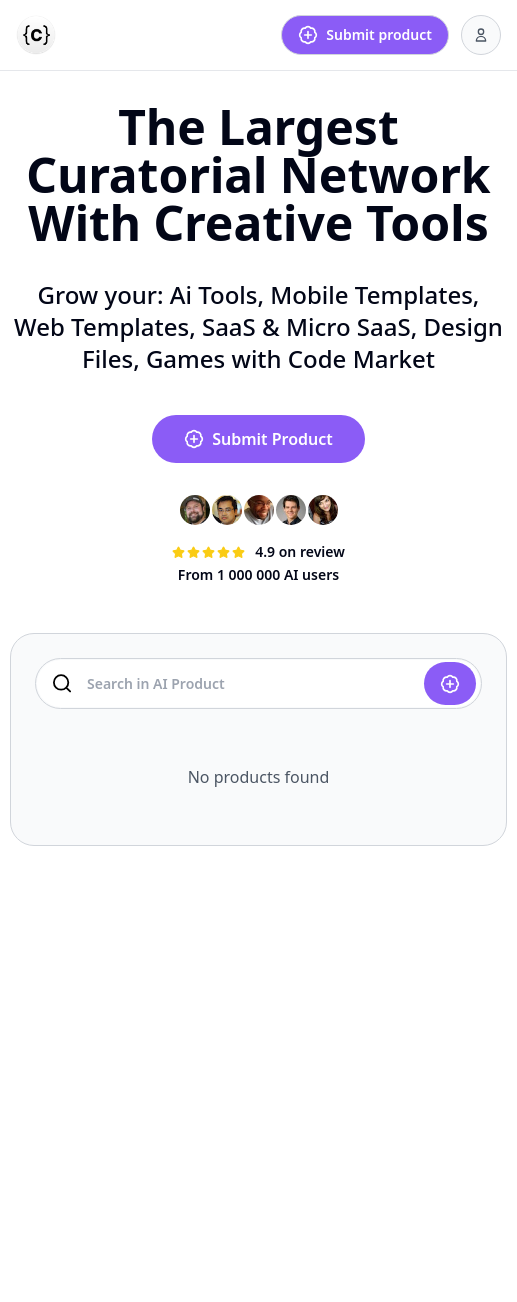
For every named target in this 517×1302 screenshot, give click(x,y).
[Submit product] (450, 683)
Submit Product (258, 439)
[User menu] (481, 35)
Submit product (365, 35)
